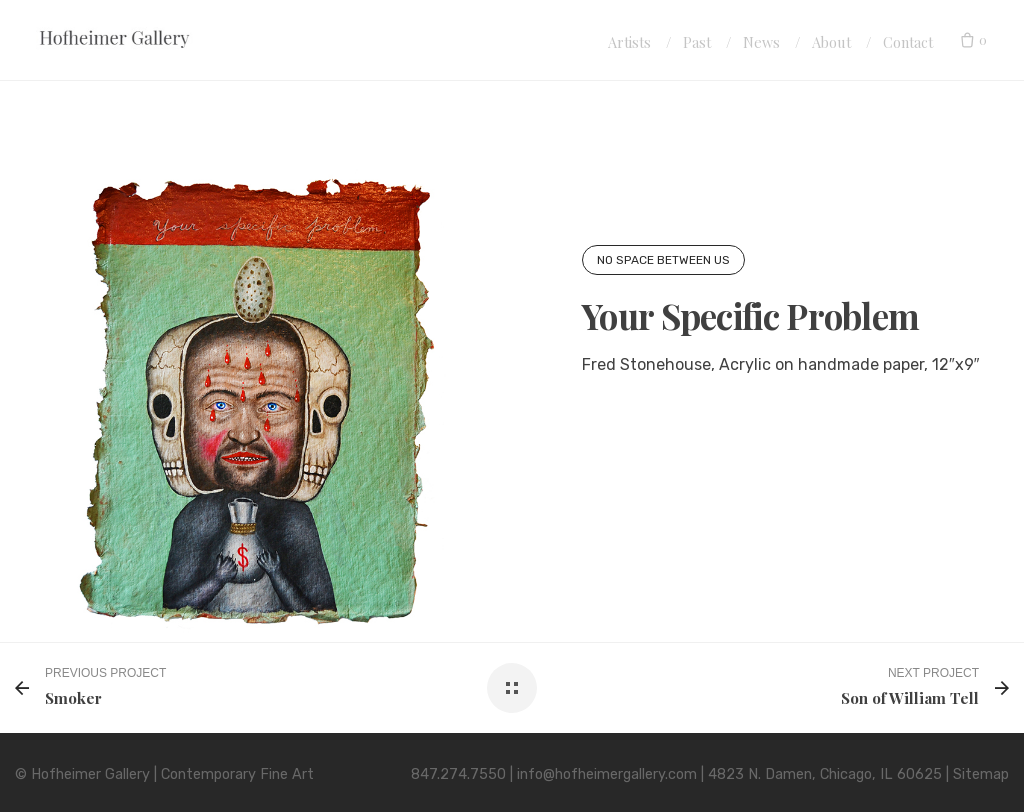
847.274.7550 (458, 774)
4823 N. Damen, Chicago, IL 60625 (825, 774)
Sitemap (981, 774)
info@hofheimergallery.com (607, 774)
